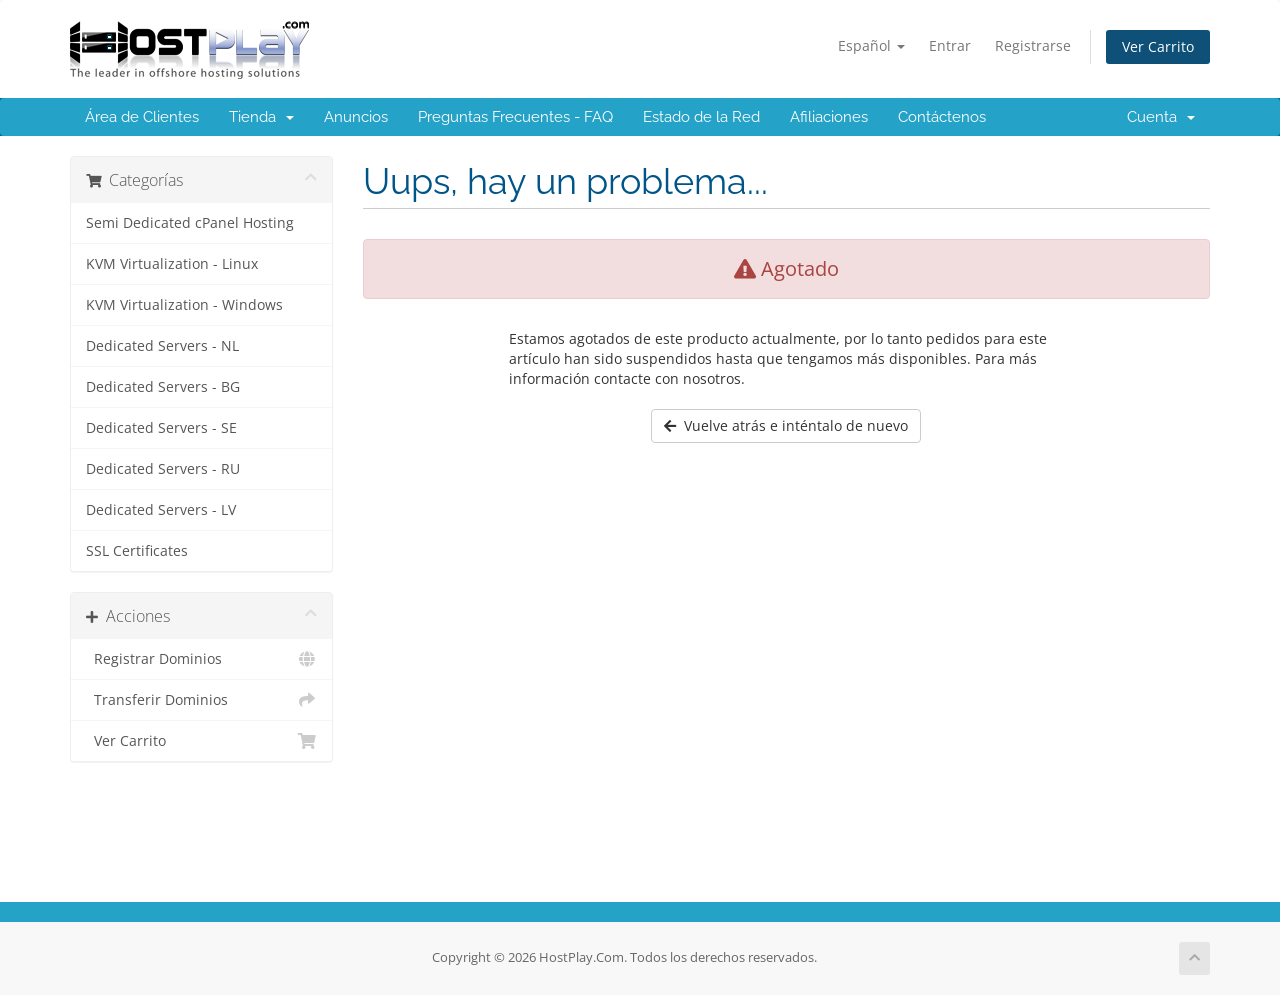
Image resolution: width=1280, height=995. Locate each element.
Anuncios (356, 117)
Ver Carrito (1158, 46)
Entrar (950, 45)
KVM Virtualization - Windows (184, 305)
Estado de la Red (701, 117)
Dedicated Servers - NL (162, 346)
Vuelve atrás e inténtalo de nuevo (786, 425)
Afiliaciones (829, 117)
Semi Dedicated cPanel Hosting (190, 223)
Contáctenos (942, 117)
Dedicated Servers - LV (161, 510)
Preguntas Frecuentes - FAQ (515, 117)
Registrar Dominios (201, 659)
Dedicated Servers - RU (163, 469)
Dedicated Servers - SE (161, 428)
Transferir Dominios (201, 700)
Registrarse (1033, 45)
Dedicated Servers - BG (163, 387)
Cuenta (1161, 117)
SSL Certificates (137, 551)
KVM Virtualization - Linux (172, 264)
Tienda (261, 117)
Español (871, 45)
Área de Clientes (142, 117)
